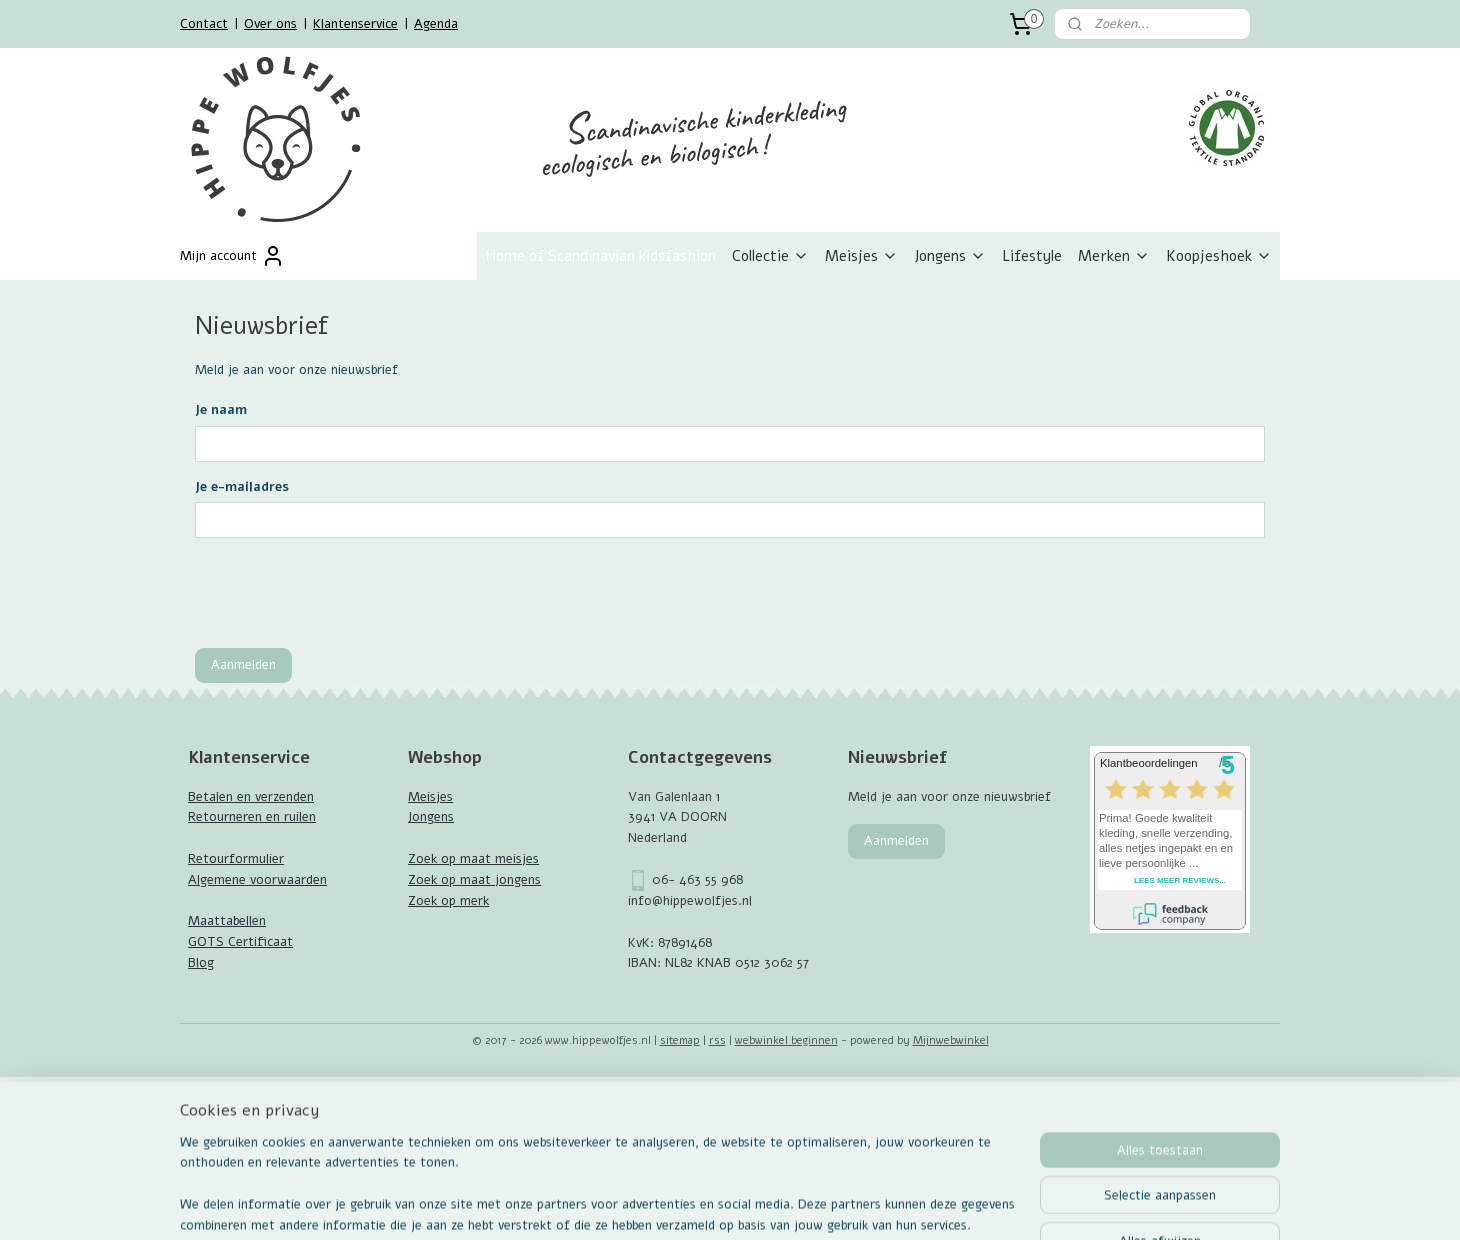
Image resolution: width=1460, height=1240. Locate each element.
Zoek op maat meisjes (473, 859)
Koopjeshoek (1219, 256)
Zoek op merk (448, 901)
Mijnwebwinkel (951, 1040)
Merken (1114, 256)
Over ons (270, 24)
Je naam (221, 410)
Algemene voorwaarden (257, 880)
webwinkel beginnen (786, 1040)
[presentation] (347, 593)
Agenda (436, 24)
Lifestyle (1032, 256)
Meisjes (861, 256)
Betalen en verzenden (251, 797)
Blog (201, 963)
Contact (204, 24)
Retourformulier (236, 859)
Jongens (950, 256)
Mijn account (232, 256)
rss (717, 1040)
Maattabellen (227, 921)
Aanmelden (243, 665)
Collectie (770, 256)
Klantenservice (355, 24)
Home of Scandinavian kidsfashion (600, 256)
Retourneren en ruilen (252, 817)
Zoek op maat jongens (474, 880)
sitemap (680, 1040)
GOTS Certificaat (240, 942)
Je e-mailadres (242, 487)
